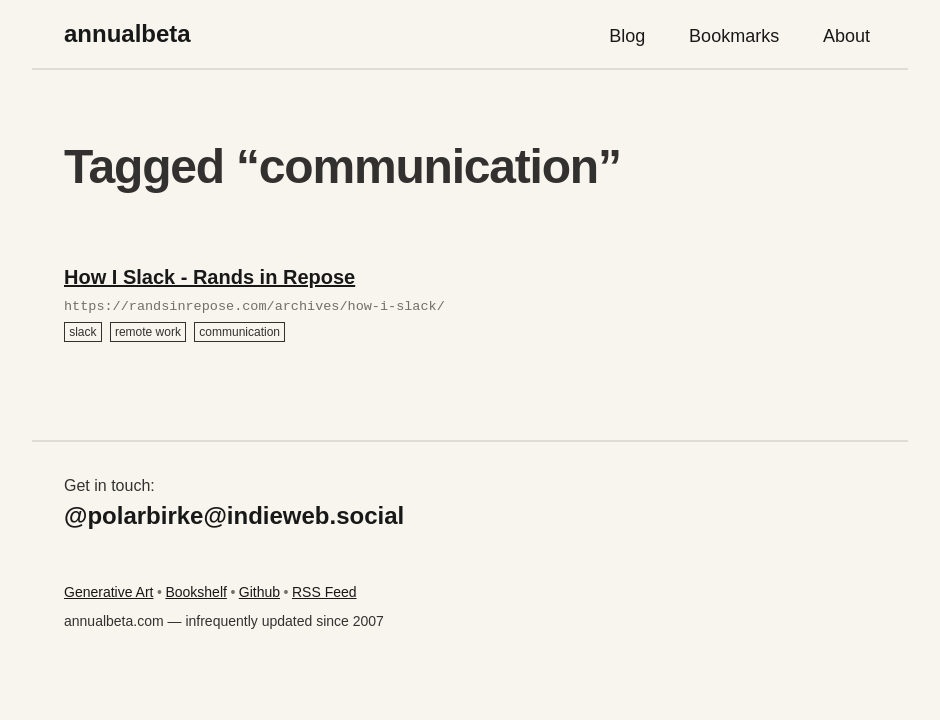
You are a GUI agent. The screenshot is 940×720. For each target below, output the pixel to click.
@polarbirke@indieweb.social (234, 515)
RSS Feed (324, 592)
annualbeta (127, 33)
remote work (148, 332)
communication (239, 332)
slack (82, 332)
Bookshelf (195, 592)
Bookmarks (734, 36)
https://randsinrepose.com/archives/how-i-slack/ (254, 307)
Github (259, 592)
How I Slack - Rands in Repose (209, 277)
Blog (627, 36)
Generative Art (109, 592)
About (846, 36)
